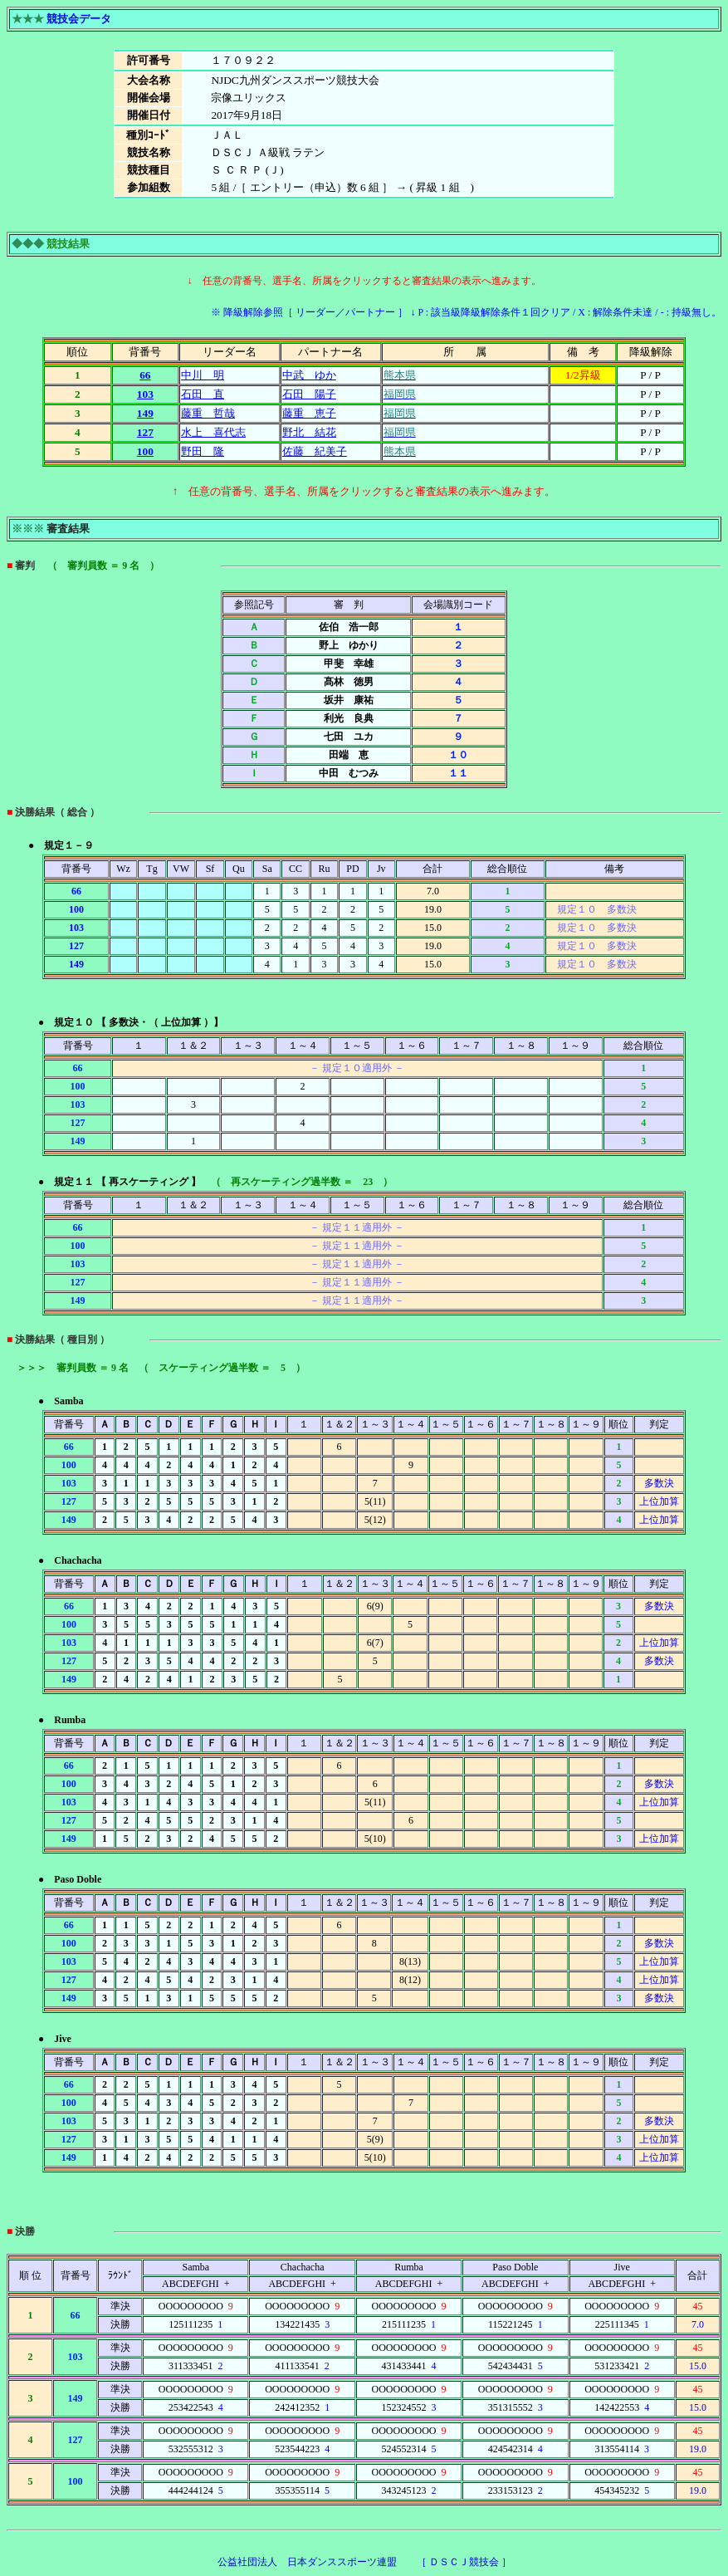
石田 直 (202, 394)
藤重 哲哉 (208, 413)
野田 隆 (202, 451)
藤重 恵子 (309, 413)
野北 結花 (309, 432)
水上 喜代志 (213, 432)
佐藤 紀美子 (314, 451)
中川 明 (202, 375)
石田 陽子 (309, 394)
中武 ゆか (309, 375)
